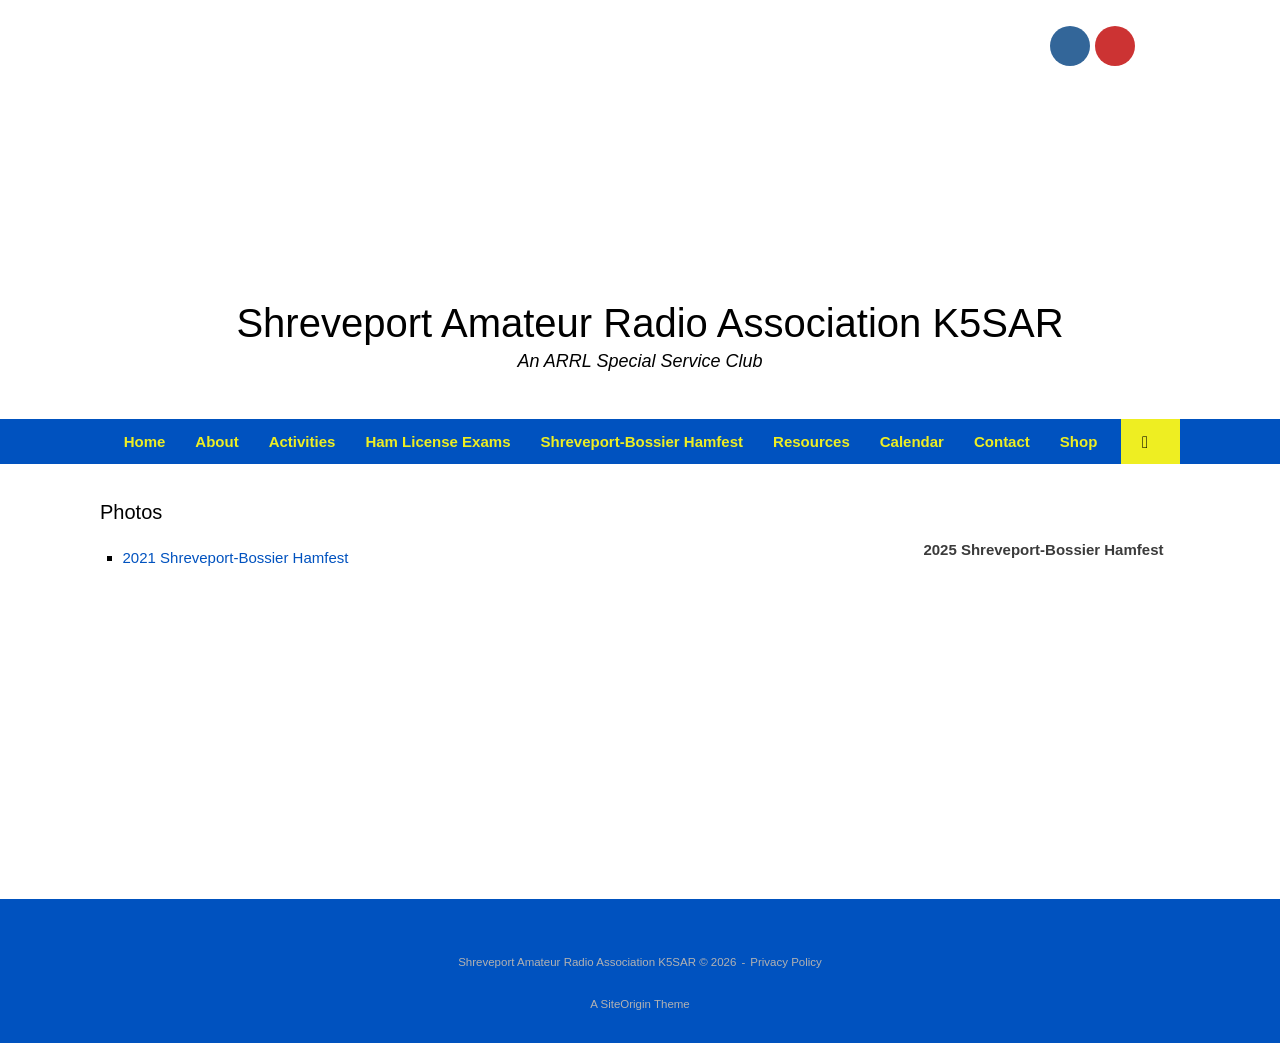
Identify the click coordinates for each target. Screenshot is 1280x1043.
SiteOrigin (625, 1004)
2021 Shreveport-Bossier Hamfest (236, 557)
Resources (811, 441)
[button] (1150, 441)
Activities (302, 441)
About (216, 441)
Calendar (912, 441)
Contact (1002, 441)
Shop (1079, 441)
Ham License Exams (437, 441)
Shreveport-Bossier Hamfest (641, 441)
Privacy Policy (786, 962)
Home (145, 441)
